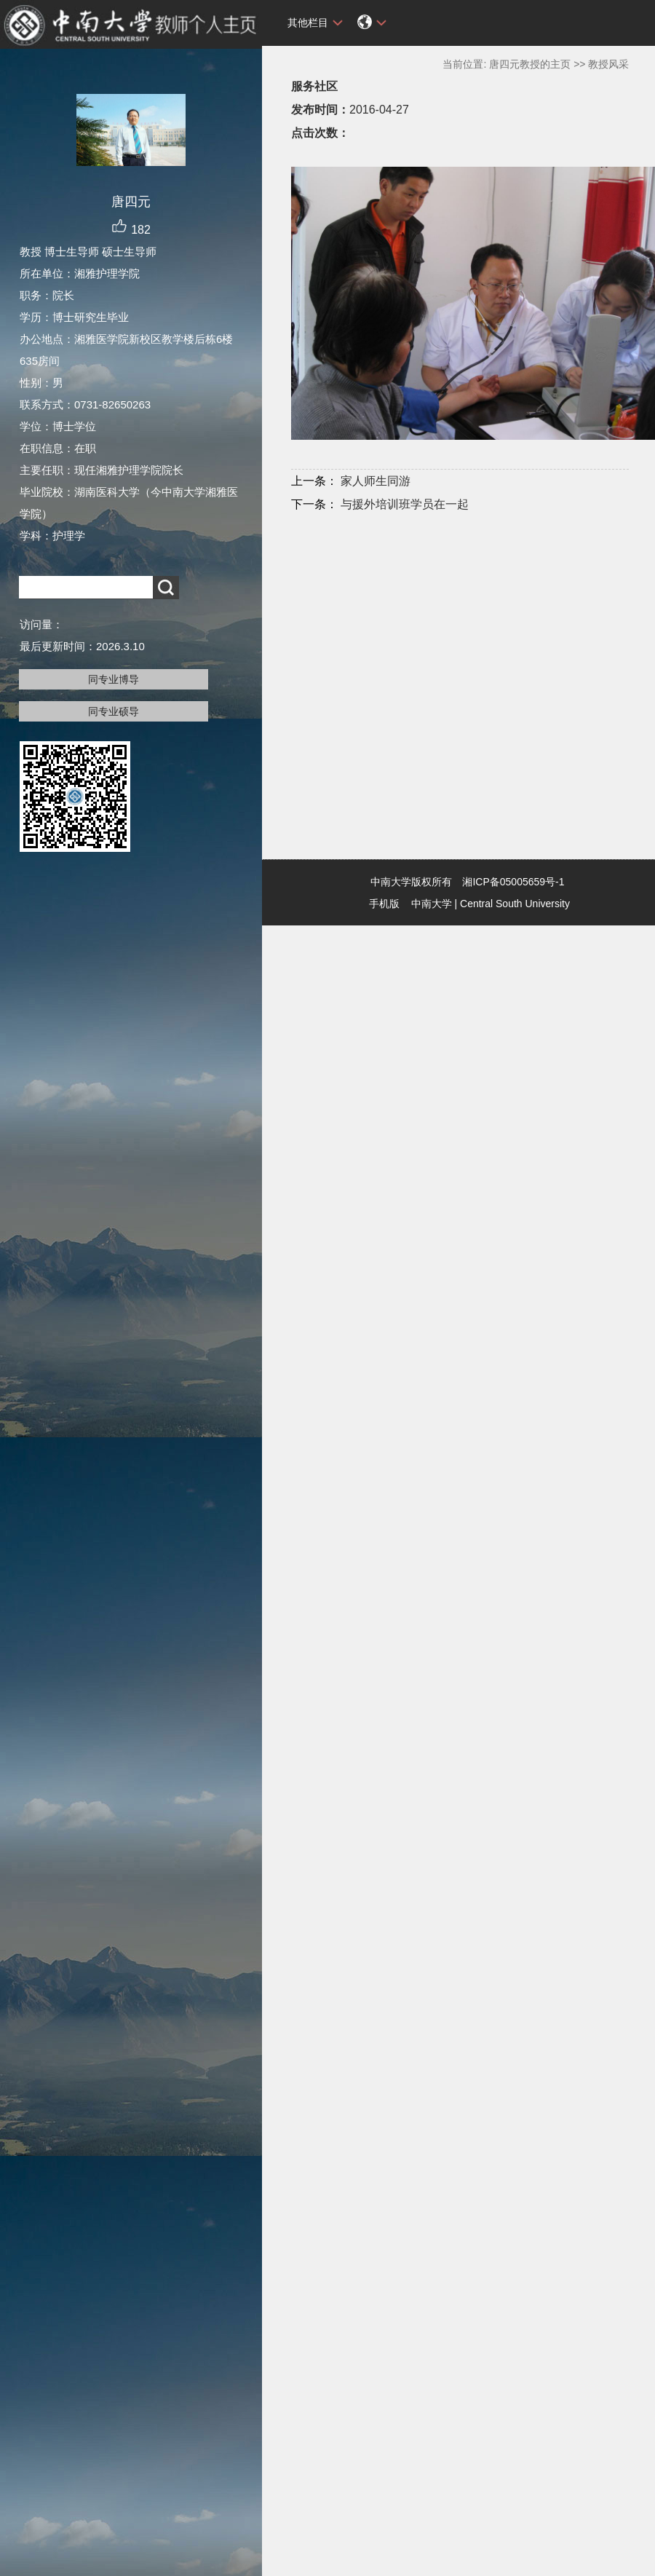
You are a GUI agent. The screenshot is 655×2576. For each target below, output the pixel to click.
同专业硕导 (113, 711)
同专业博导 (113, 679)
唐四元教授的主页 (530, 64)
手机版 (384, 903)
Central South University (515, 903)
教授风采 (608, 64)
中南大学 (431, 903)
